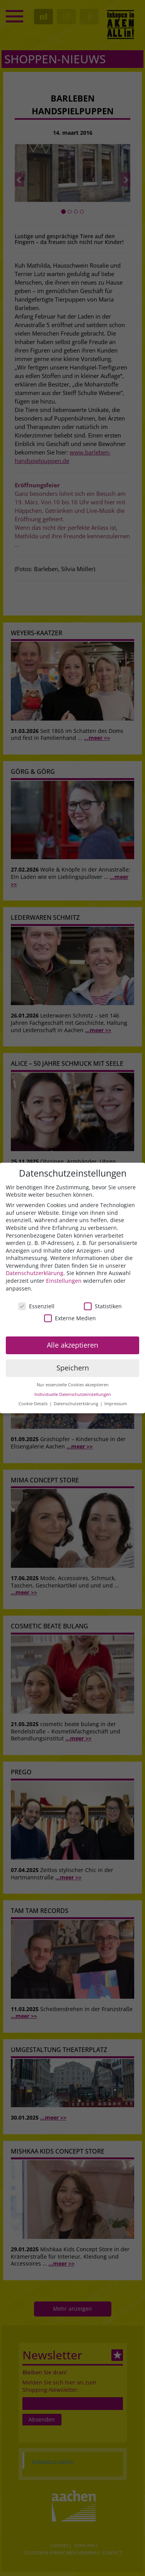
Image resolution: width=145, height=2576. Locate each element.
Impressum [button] (115, 1403)
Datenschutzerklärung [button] (76, 1403)
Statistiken (103, 1306)
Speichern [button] (72, 1367)
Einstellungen (64, 1280)
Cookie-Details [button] (34, 1403)
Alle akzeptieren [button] (72, 1345)
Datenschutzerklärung (34, 1273)
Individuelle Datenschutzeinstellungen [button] (72, 1394)
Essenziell (36, 1306)
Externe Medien (70, 1318)
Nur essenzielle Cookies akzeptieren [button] (73, 1384)
